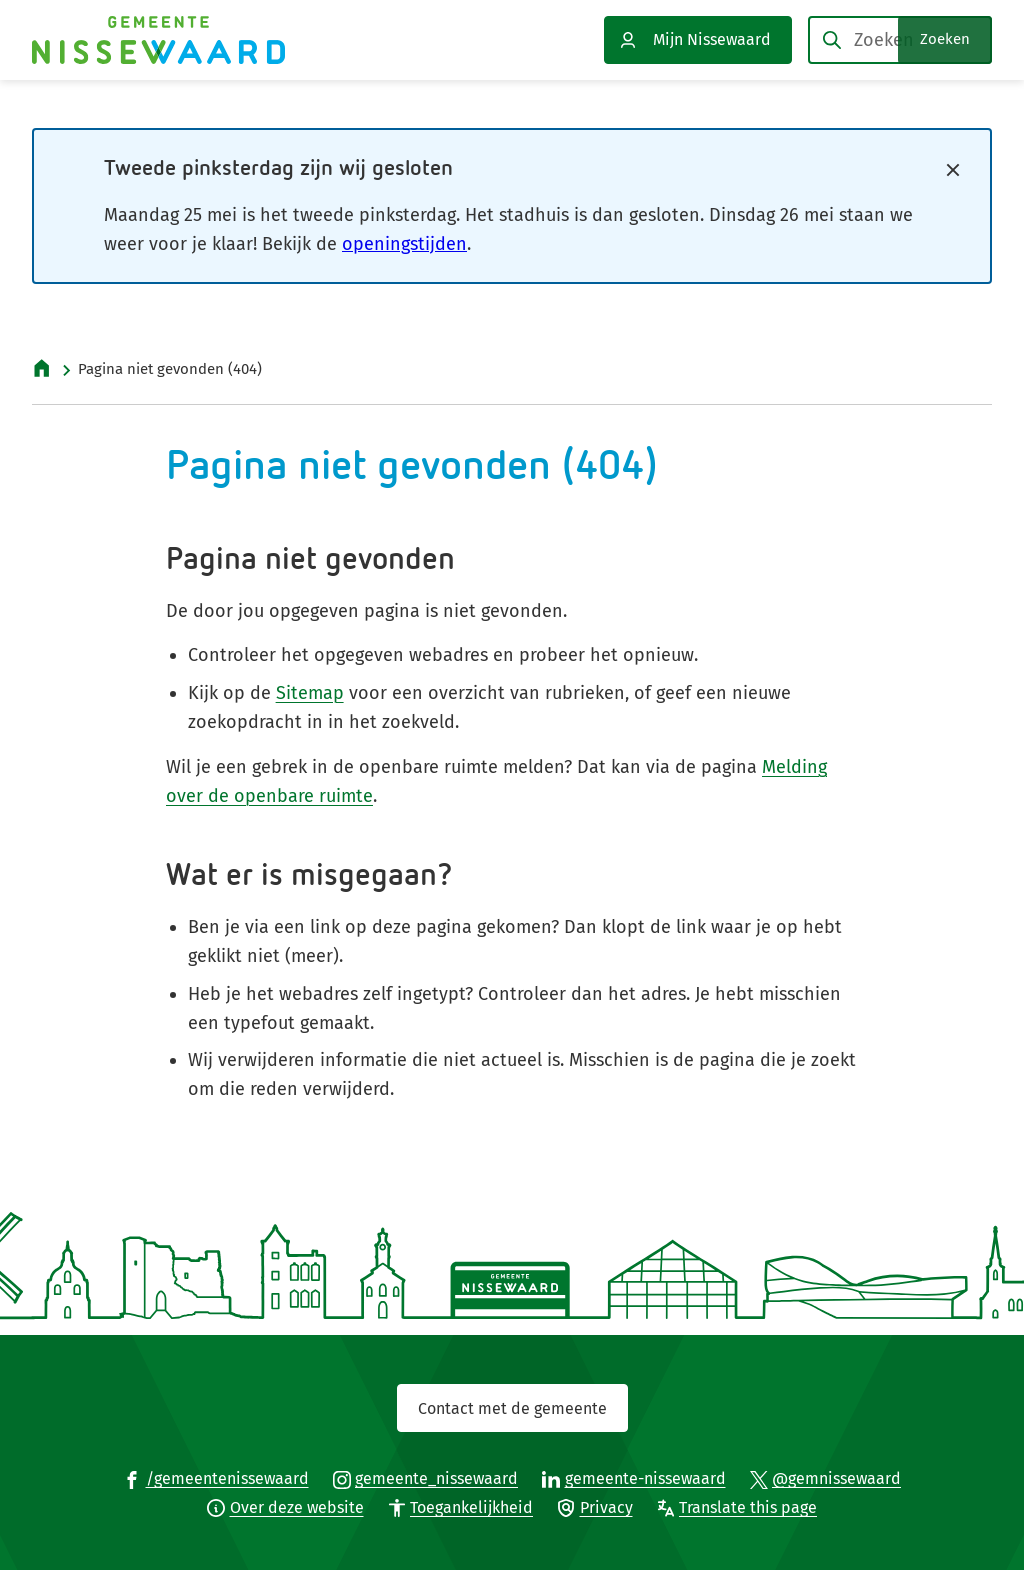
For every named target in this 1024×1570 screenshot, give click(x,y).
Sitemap (310, 693)
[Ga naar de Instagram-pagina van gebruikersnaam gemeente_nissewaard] (426, 1478)
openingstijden (404, 244)
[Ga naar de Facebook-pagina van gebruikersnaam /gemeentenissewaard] (216, 1478)
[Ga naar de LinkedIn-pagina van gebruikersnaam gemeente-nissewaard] (634, 1478)
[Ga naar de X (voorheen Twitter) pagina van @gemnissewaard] (826, 1478)
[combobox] (900, 40)
